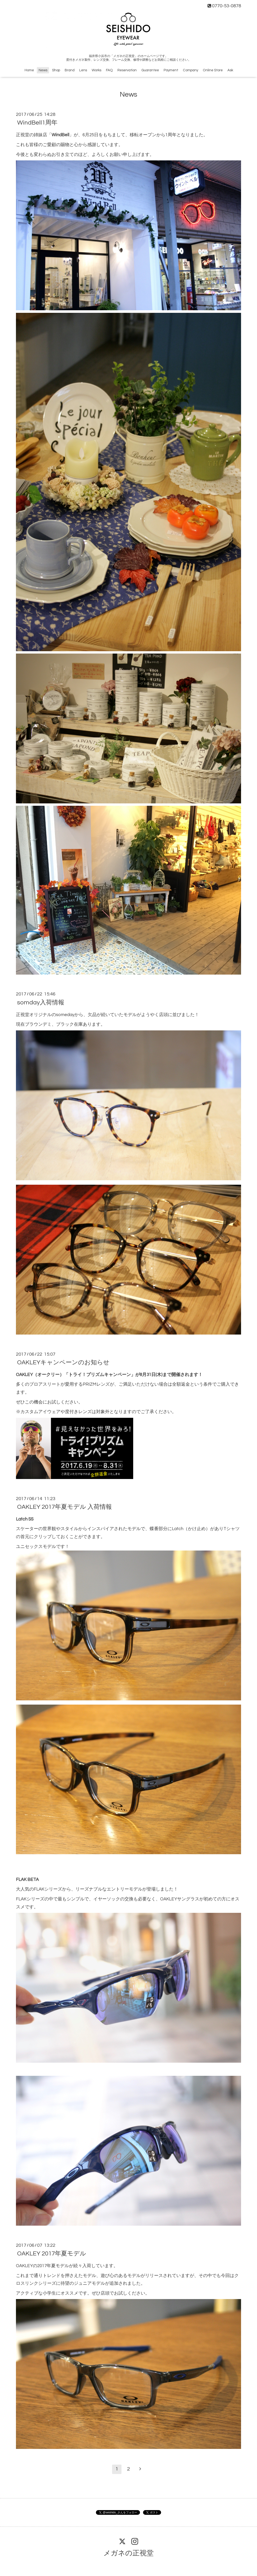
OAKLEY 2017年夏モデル (51, 2254)
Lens (83, 70)
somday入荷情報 (40, 1002)
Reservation (127, 70)
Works (96, 70)
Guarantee (150, 70)
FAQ (109, 70)
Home (29, 70)
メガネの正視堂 (128, 2553)
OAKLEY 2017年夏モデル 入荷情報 (64, 1507)
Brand (70, 70)
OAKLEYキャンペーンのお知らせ (63, 1362)
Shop (56, 70)
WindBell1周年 (37, 123)
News (43, 70)
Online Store (213, 70)
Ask (230, 70)
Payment (171, 70)
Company (190, 70)
